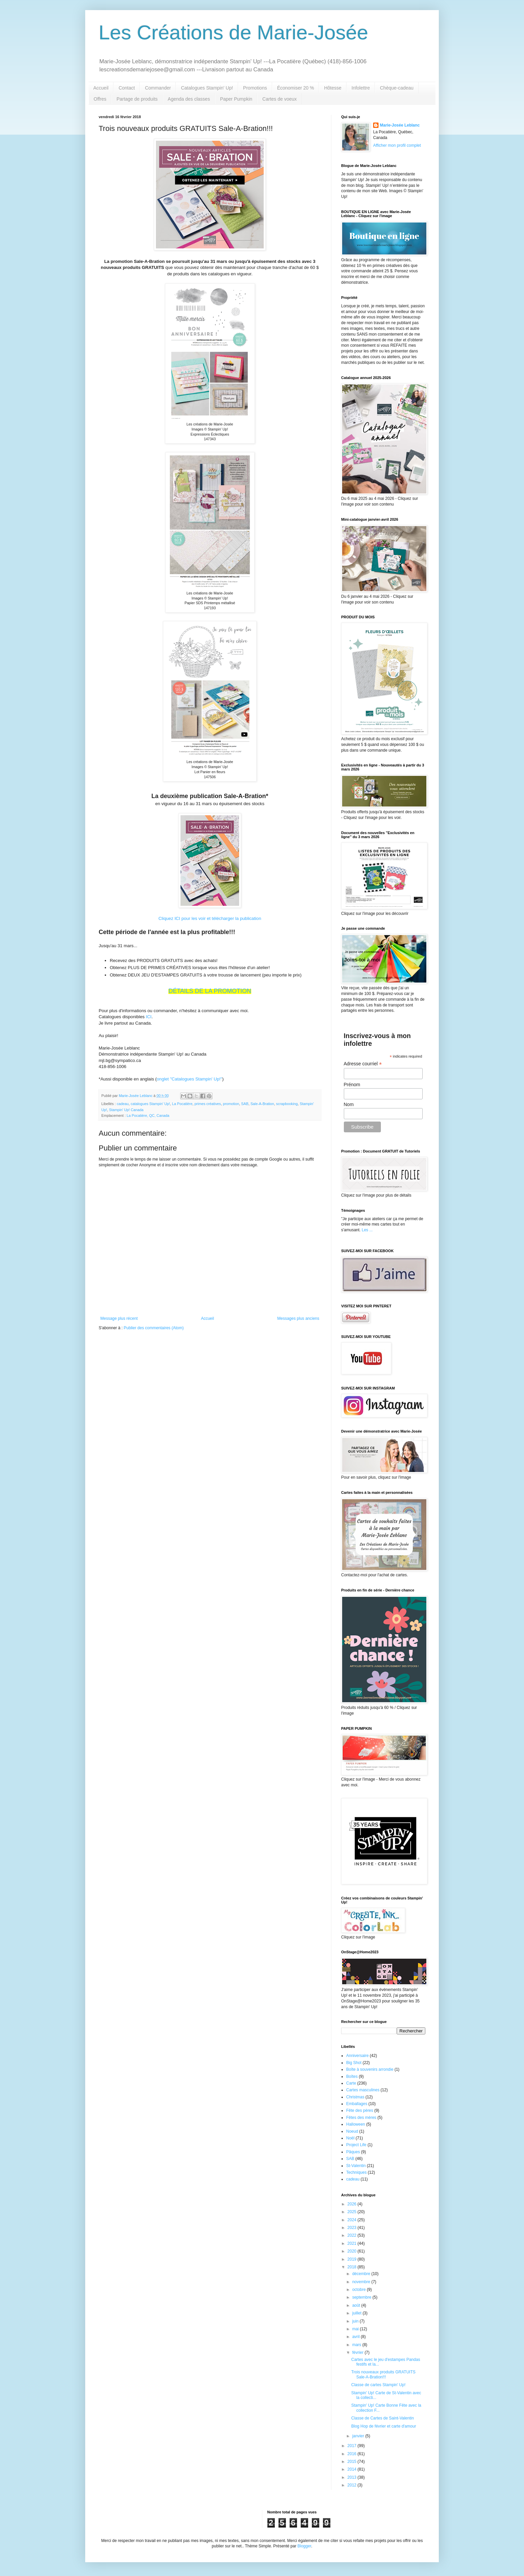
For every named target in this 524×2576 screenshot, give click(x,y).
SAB (245, 1104)
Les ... (367, 1230)
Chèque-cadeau (397, 88)
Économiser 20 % (295, 88)
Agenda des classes (189, 99)
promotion (231, 1104)
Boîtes (352, 2076)
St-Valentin (356, 2165)
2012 (353, 2485)
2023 (353, 2227)
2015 (353, 2461)
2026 (353, 2204)
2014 (353, 2469)
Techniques (356, 2172)
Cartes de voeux (279, 99)
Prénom (352, 1084)
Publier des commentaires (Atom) (154, 1328)
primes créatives (207, 1104)
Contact (127, 88)
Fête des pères (359, 2110)
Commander (158, 88)
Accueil (100, 88)
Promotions (255, 88)
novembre (361, 2281)
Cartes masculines (363, 2090)
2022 (353, 2235)
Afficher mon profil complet (397, 145)
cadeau (123, 1104)
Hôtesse (332, 88)
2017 (353, 2445)
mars (357, 2344)
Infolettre (361, 88)
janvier (358, 2436)
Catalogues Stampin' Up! (207, 88)
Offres (100, 99)
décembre (361, 2273)
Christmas (355, 2097)
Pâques (353, 2152)
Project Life (356, 2144)
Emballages (356, 2103)
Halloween (355, 2124)
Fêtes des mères (361, 2117)
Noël (350, 2138)
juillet (357, 2313)
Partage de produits (137, 99)
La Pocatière (182, 1104)
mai (356, 2329)
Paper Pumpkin (236, 99)
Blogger (304, 2546)
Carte (351, 2083)
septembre (362, 2297)
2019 (353, 2259)
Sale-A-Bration (262, 1104)
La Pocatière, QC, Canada (148, 1115)
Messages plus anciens (298, 1318)
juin (356, 2321)
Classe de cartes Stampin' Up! (378, 2384)
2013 (353, 2477)
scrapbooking (287, 1104)
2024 (353, 2220)
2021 (353, 2243)
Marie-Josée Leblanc (400, 125)
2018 (353, 2267)
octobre (359, 2289)
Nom (349, 1104)
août (356, 2305)
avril (356, 2336)
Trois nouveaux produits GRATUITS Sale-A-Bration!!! (383, 2374)
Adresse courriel (363, 1064)
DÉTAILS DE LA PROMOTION (209, 991)
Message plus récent (119, 1318)
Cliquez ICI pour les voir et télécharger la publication (210, 918)
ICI (149, 1016)
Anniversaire (357, 2055)
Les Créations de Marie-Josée (233, 32)
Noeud (352, 2131)
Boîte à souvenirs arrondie (369, 2069)
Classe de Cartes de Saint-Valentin (382, 2418)
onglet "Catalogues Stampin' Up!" (189, 1078)
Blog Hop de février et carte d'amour (383, 2426)
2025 (353, 2211)
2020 (353, 2251)
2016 (353, 2453)
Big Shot (353, 2062)
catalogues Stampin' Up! (150, 1104)
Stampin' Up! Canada (126, 1110)
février (358, 2352)
